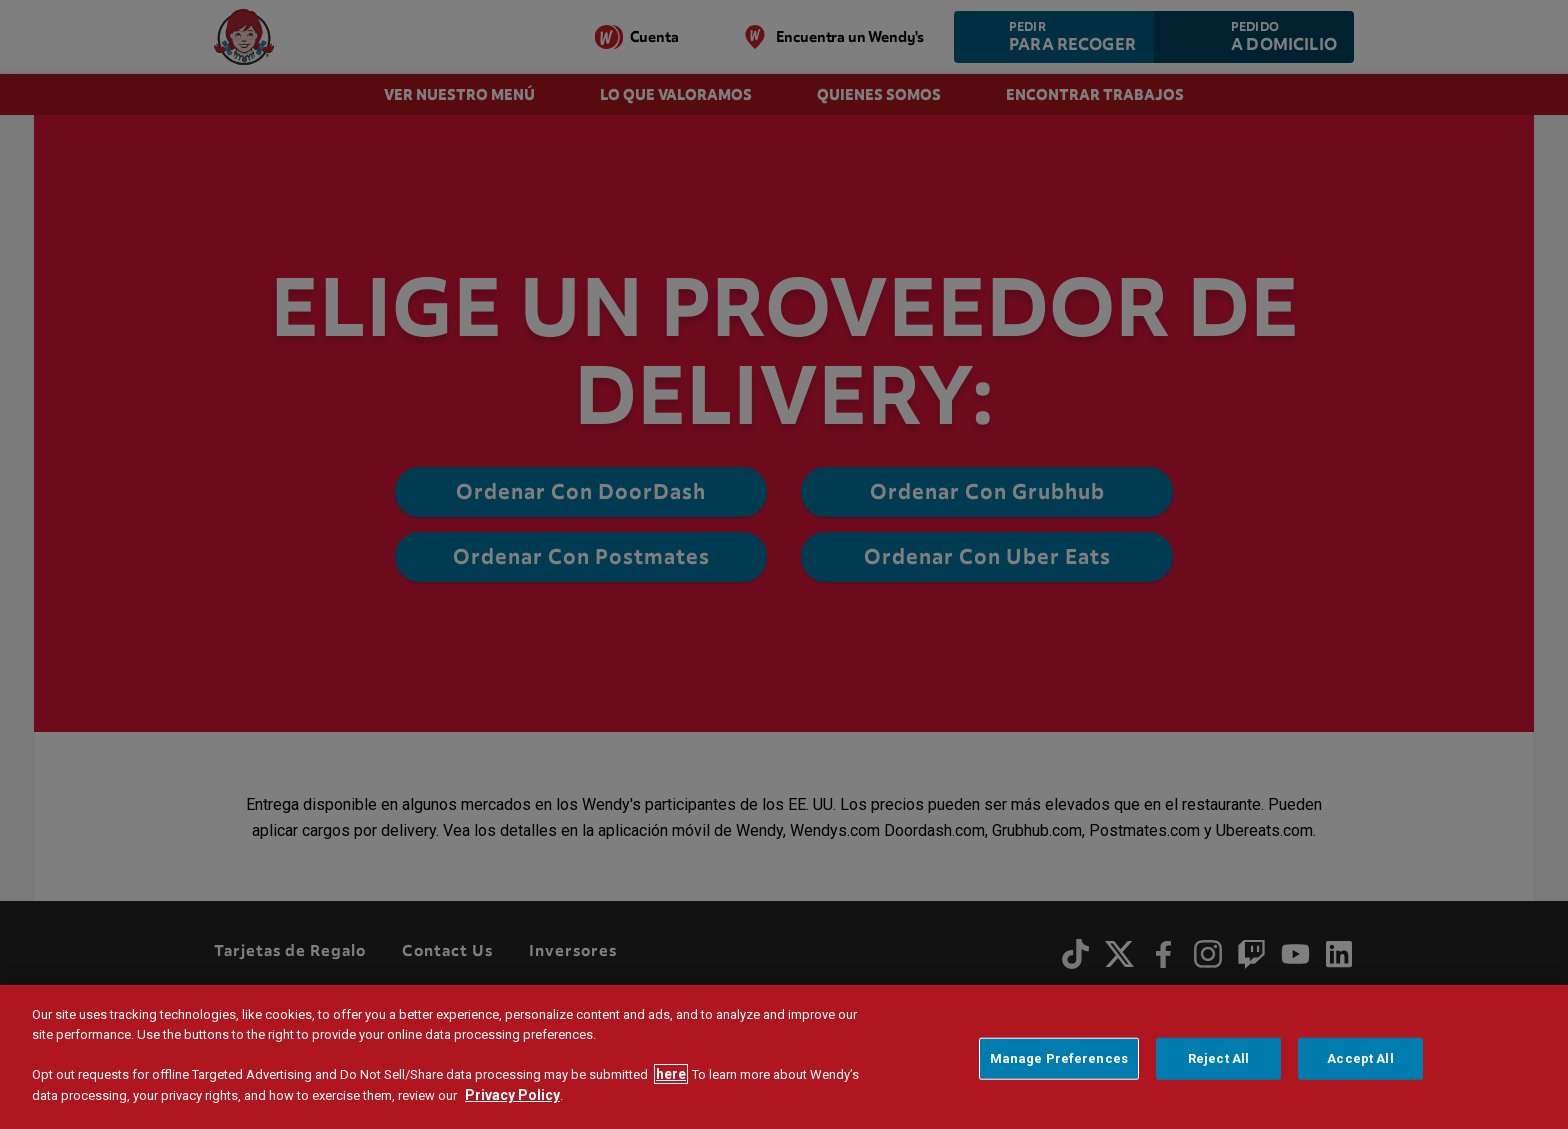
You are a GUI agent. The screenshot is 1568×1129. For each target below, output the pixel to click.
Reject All (1218, 1061)
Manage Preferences (1059, 1061)
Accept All (1360, 1061)
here (671, 1077)
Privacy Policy (512, 1098)
